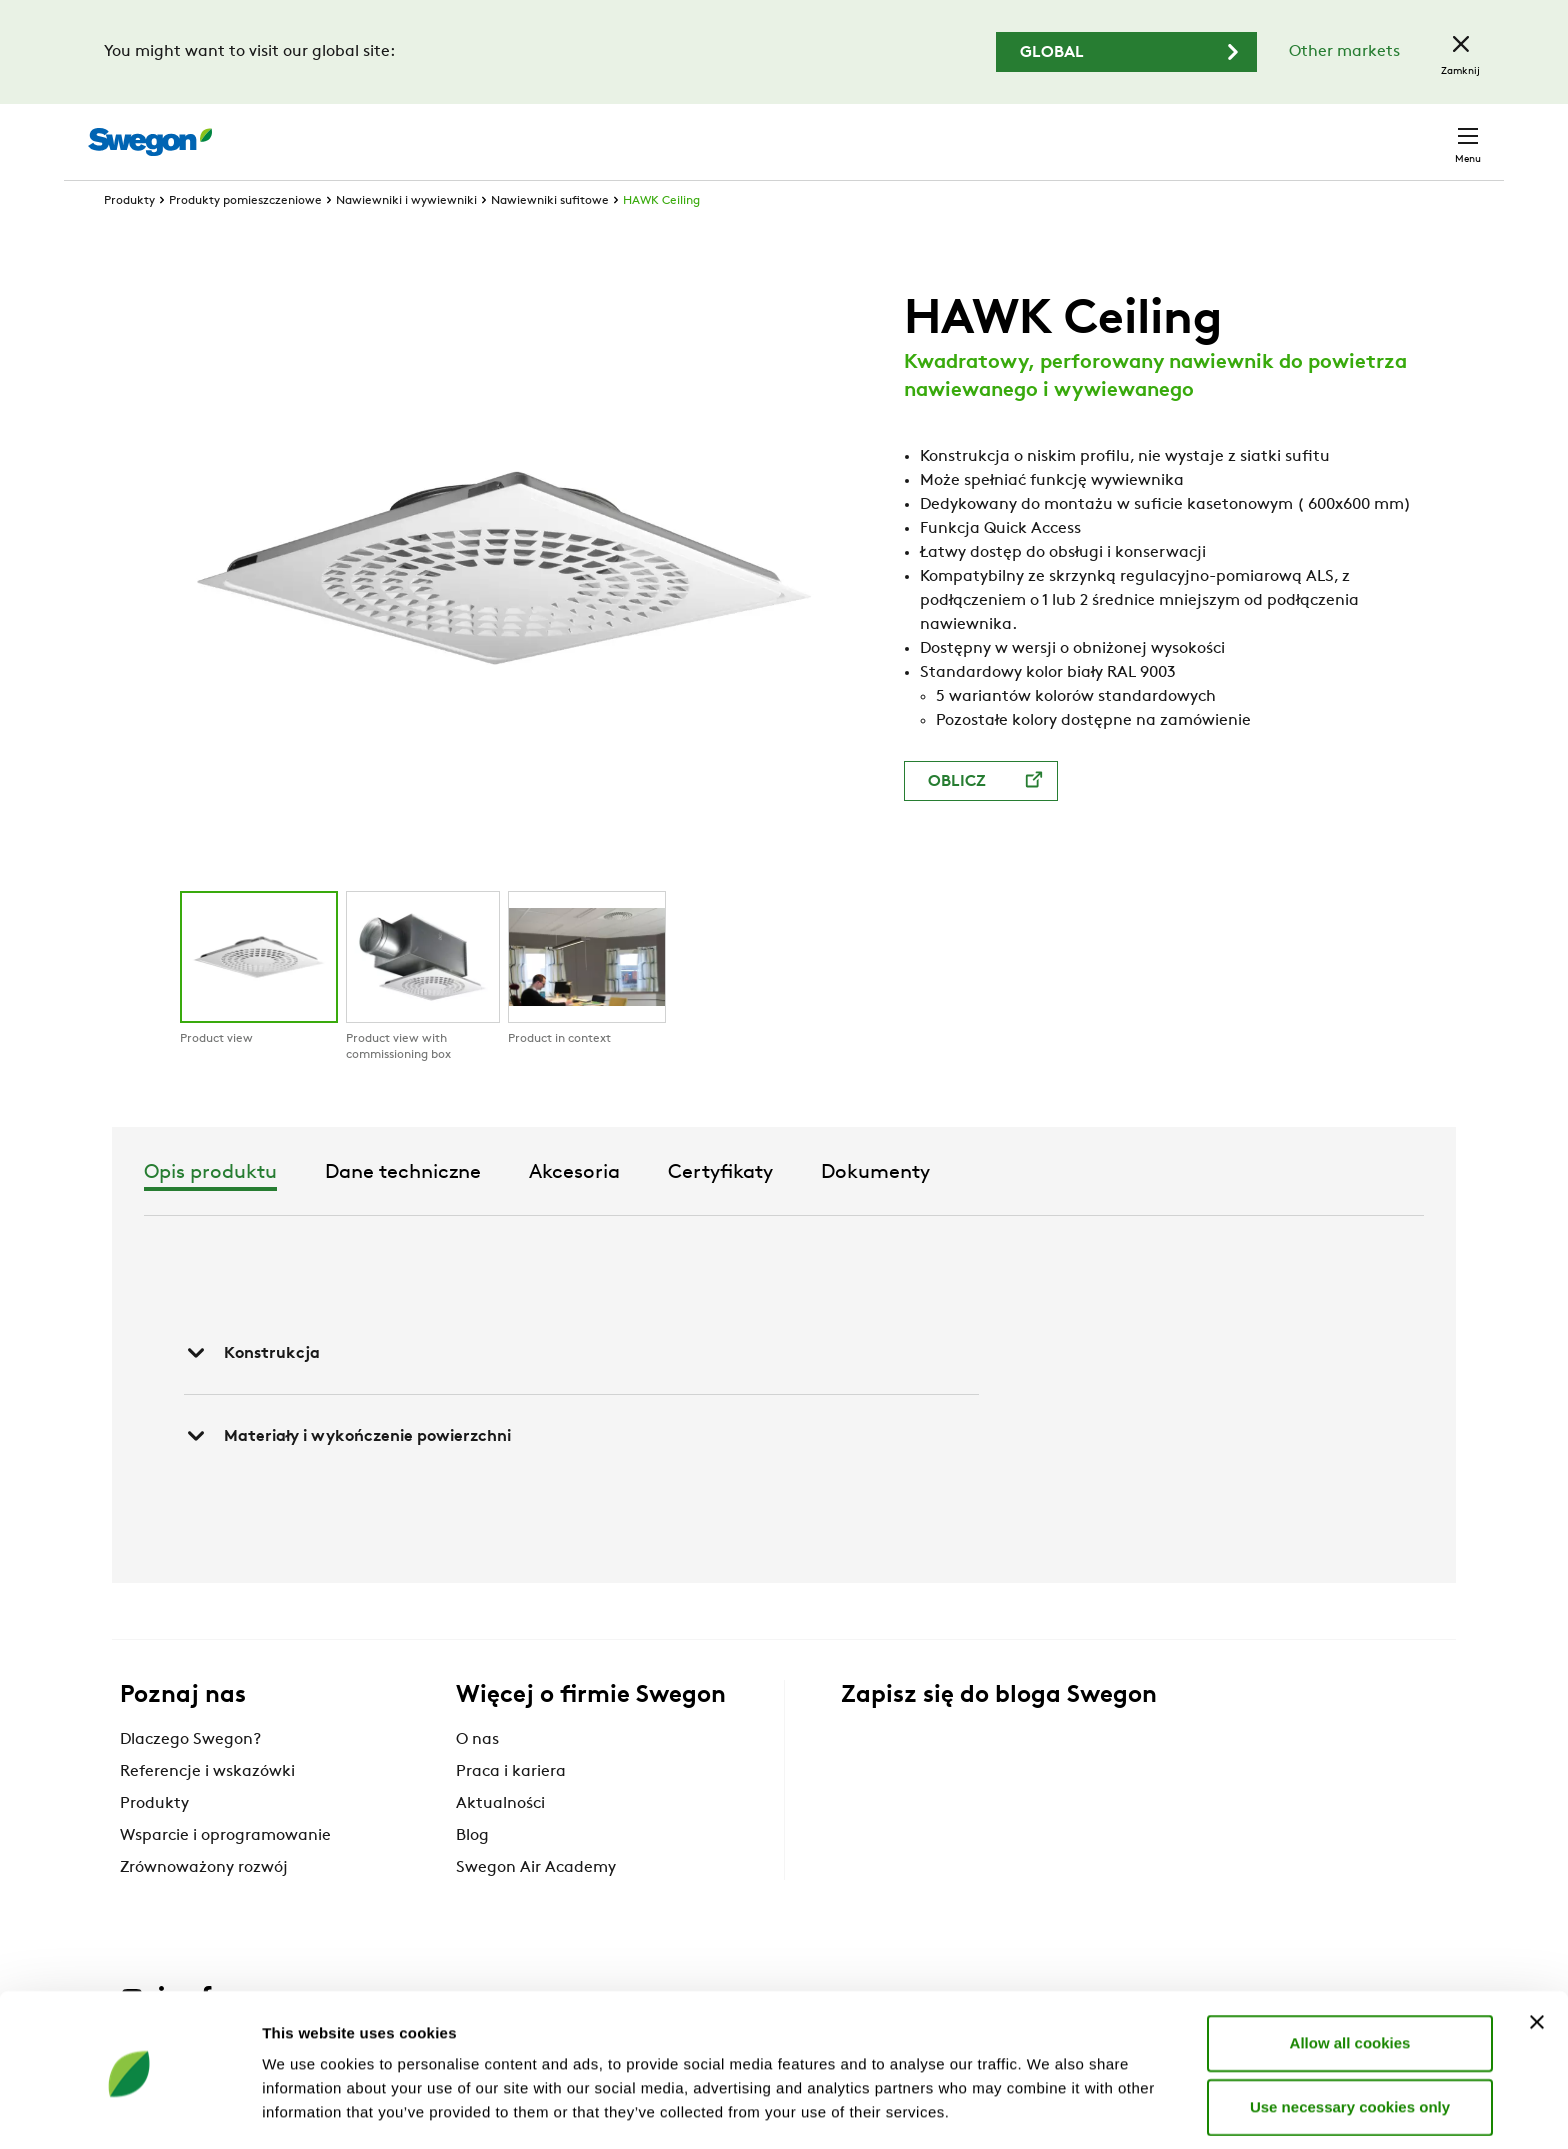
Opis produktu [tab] (457, 1210)
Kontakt (1432, 132)
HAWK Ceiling (661, 238)
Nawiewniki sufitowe (550, 238)
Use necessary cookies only (1350, 2039)
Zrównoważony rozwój (204, 1905)
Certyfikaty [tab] (967, 1210)
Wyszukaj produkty (925, 131)
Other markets (1344, 52)
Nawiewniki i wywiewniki (406, 238)
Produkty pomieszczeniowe (245, 238)
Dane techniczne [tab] (650, 1210)
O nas (477, 1777)
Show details (1049, 2109)
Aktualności (500, 1841)
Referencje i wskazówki (207, 1809)
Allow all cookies (1350, 1975)
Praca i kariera (511, 1809)
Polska (1338, 131)
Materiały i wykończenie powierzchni (347, 1473)
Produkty (129, 238)
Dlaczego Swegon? (190, 1777)
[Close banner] (1537, 1955)
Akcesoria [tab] (821, 1210)
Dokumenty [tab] (1122, 1210)
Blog (472, 1873)
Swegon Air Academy (536, 1905)
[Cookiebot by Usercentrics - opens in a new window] (129, 2110)
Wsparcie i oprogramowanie (225, 1873)
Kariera (1254, 131)
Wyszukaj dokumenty (1117, 132)
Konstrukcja (252, 1390)
